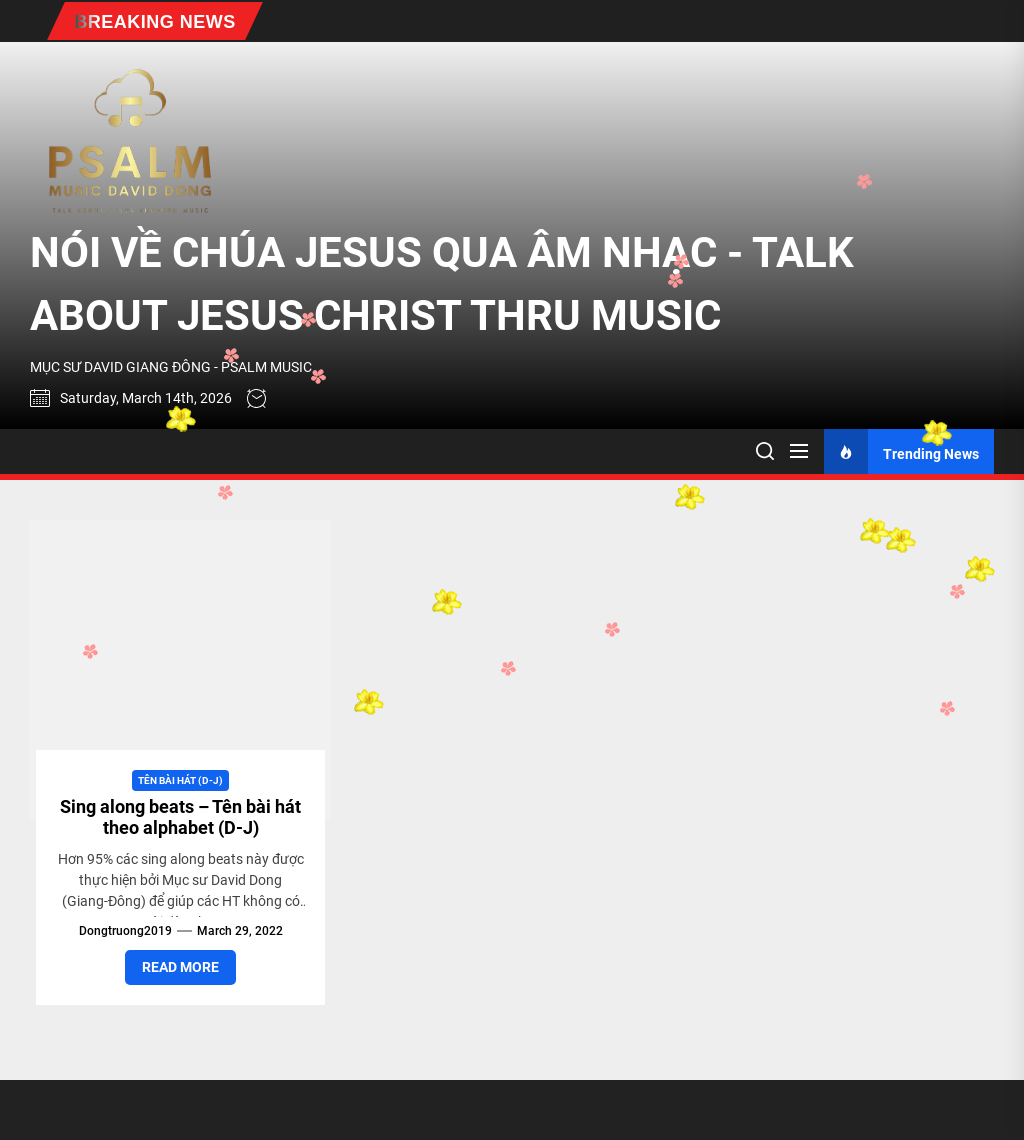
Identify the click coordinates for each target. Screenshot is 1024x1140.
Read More (180, 967)
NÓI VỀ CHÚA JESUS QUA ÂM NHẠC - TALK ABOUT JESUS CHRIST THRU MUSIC (442, 284)
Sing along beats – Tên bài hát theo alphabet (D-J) (180, 817)
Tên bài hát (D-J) (180, 780)
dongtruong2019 (125, 931)
